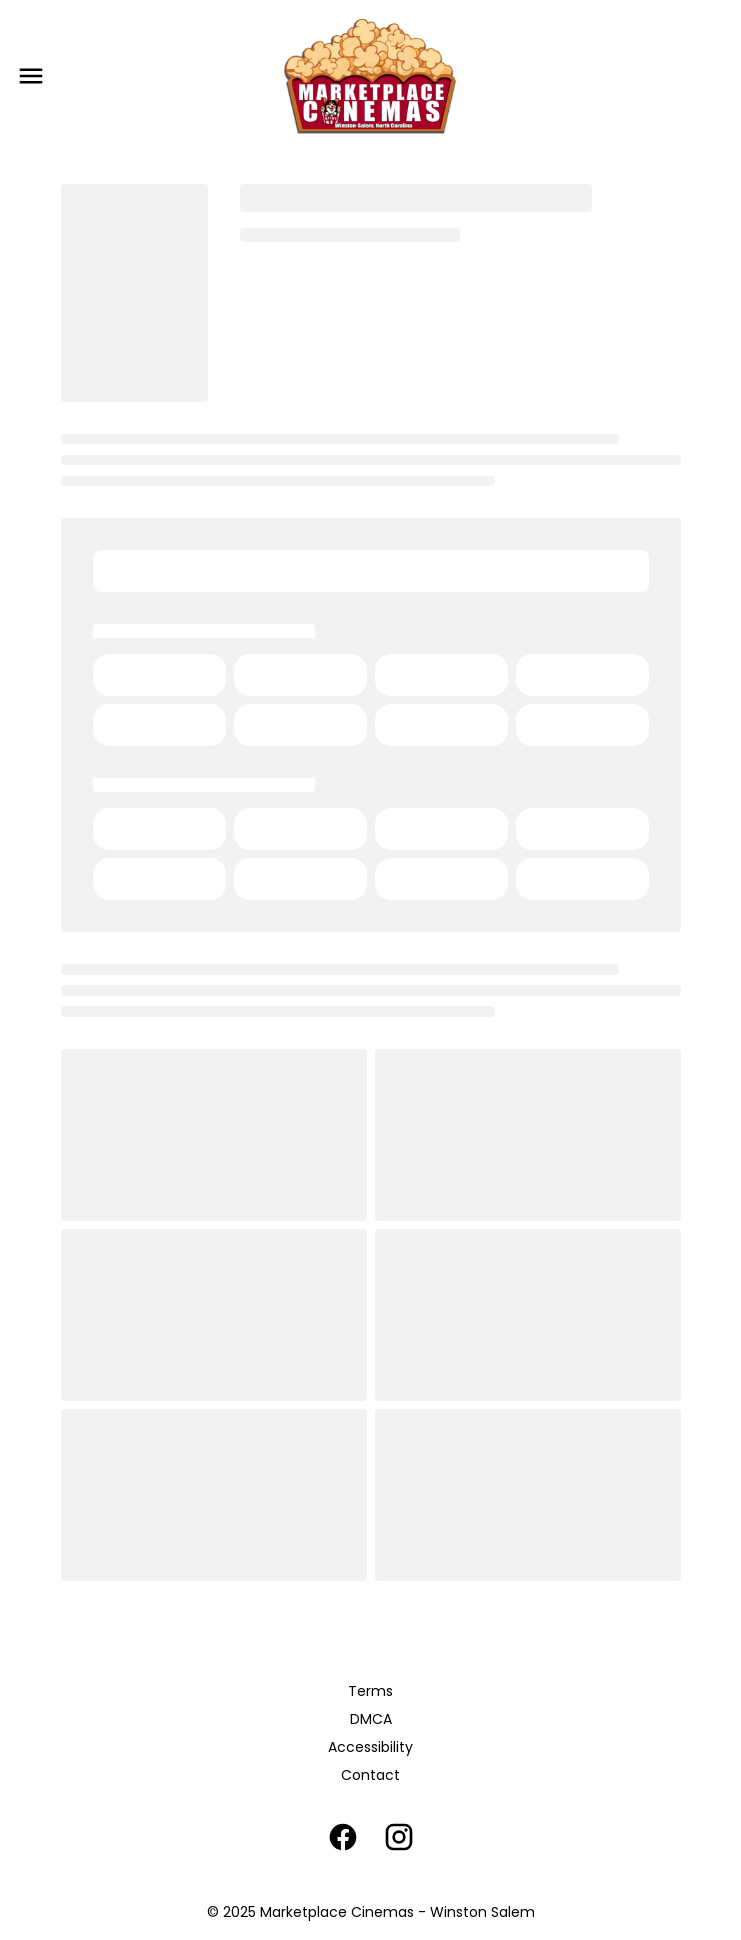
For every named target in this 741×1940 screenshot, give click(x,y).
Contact (370, 1775)
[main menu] (31, 76)
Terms (370, 1691)
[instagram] (399, 1837)
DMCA (371, 1719)
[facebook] (343, 1837)
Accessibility (370, 1747)
